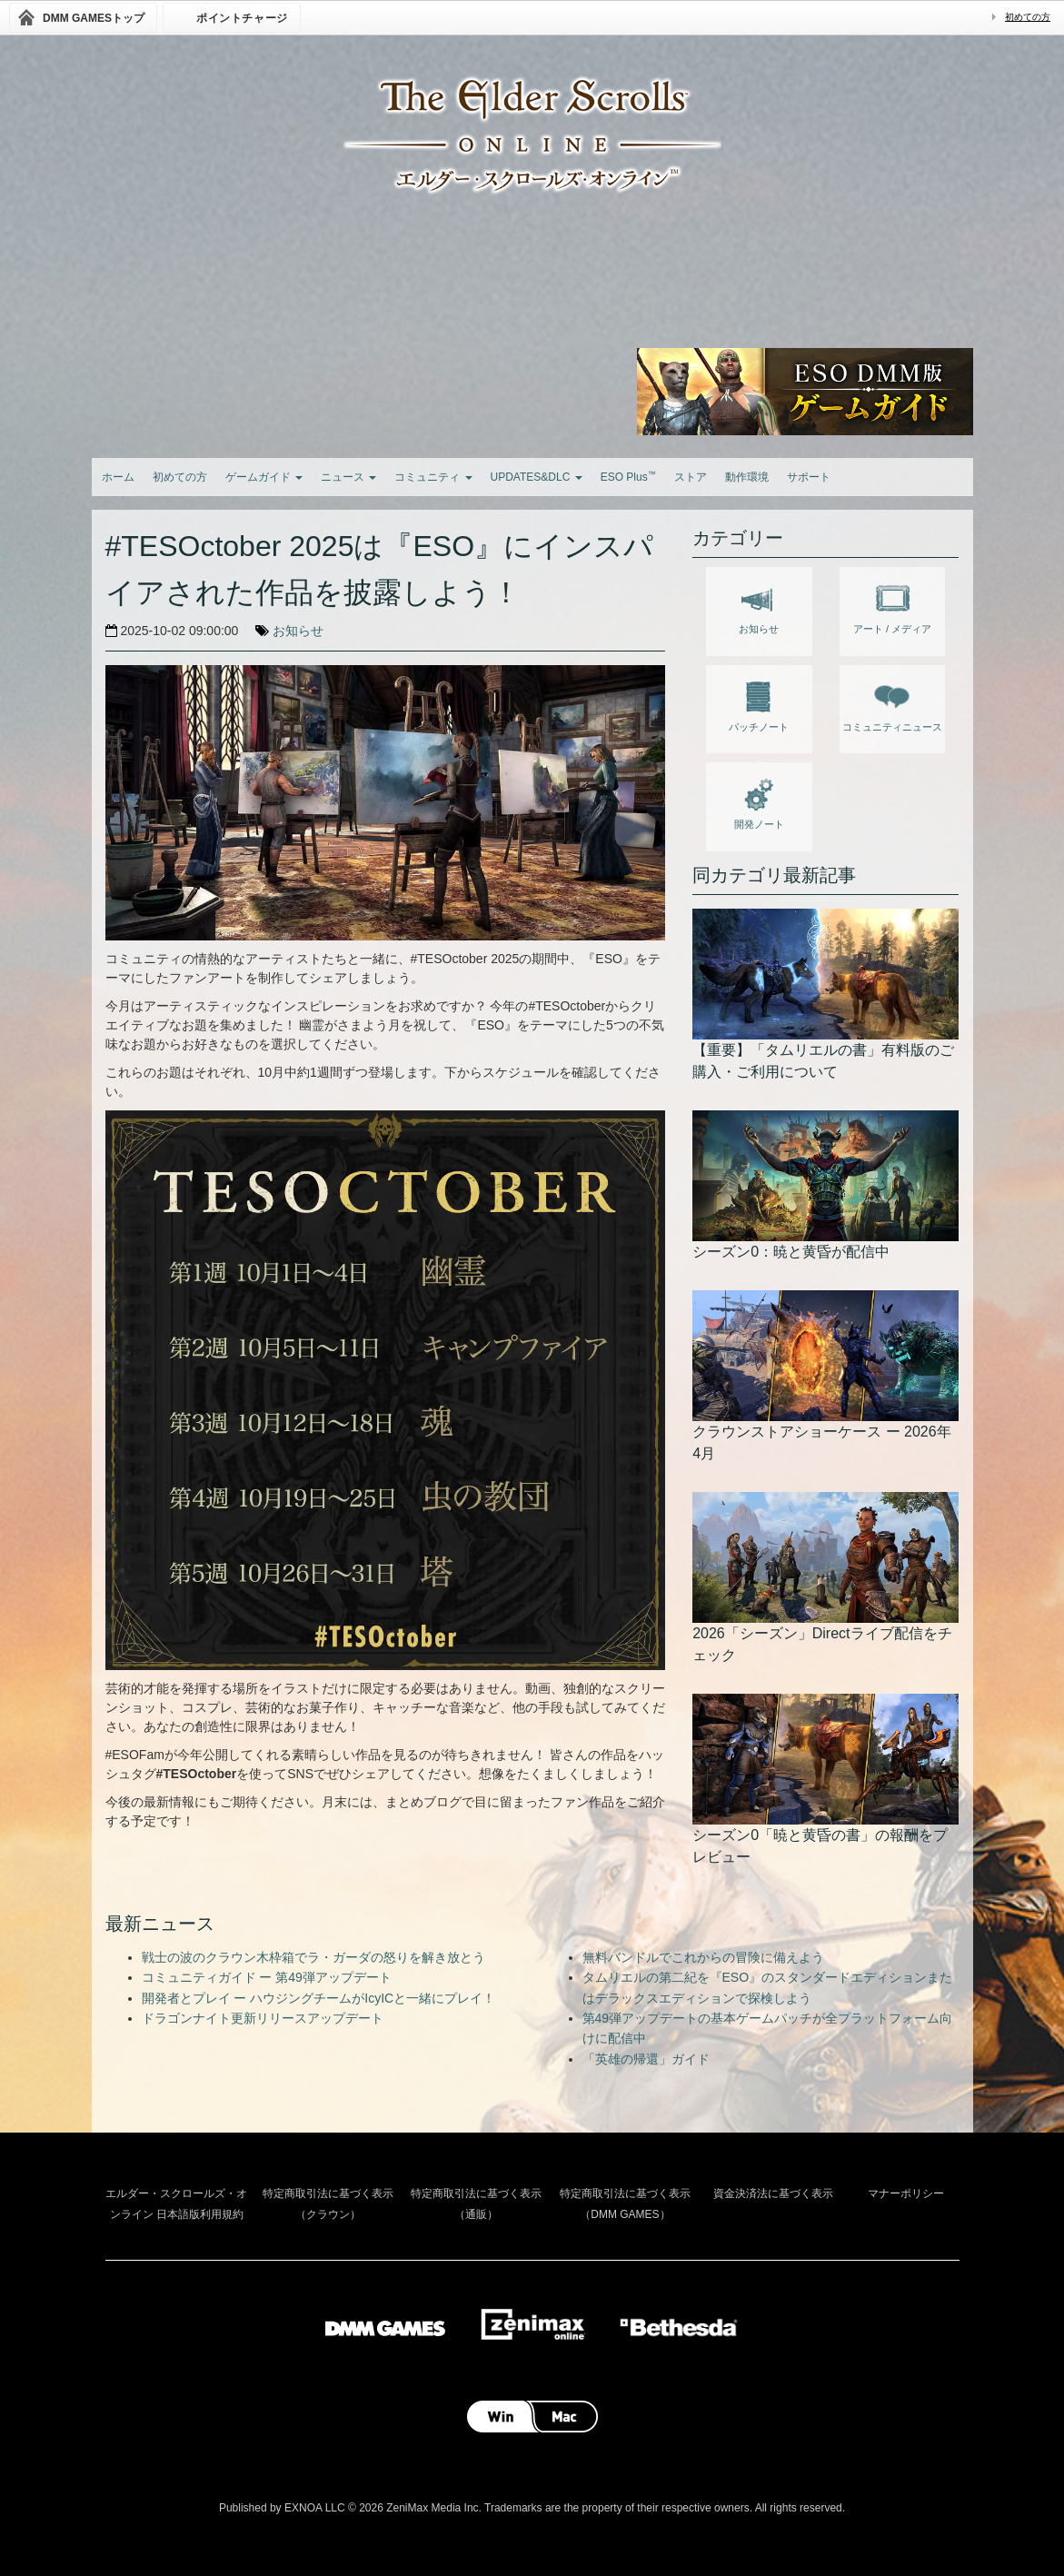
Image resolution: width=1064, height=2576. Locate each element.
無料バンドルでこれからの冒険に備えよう (703, 1957)
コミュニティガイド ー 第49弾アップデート (267, 1977)
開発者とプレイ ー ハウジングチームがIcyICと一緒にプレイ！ (319, 1998)
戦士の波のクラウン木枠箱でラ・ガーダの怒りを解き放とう (313, 1957)
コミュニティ (433, 477)
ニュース (348, 477)
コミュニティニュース (892, 703)
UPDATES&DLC (536, 477)
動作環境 (747, 477)
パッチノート (759, 703)
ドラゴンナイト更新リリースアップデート (262, 2018)
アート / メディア (892, 605)
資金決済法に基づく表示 (773, 2193)
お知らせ (298, 630)
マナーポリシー (906, 2193)
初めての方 (1027, 17)
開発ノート (759, 800)
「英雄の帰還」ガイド (646, 2059)
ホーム (118, 477)
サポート (808, 477)
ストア (690, 477)
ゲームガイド (264, 477)
